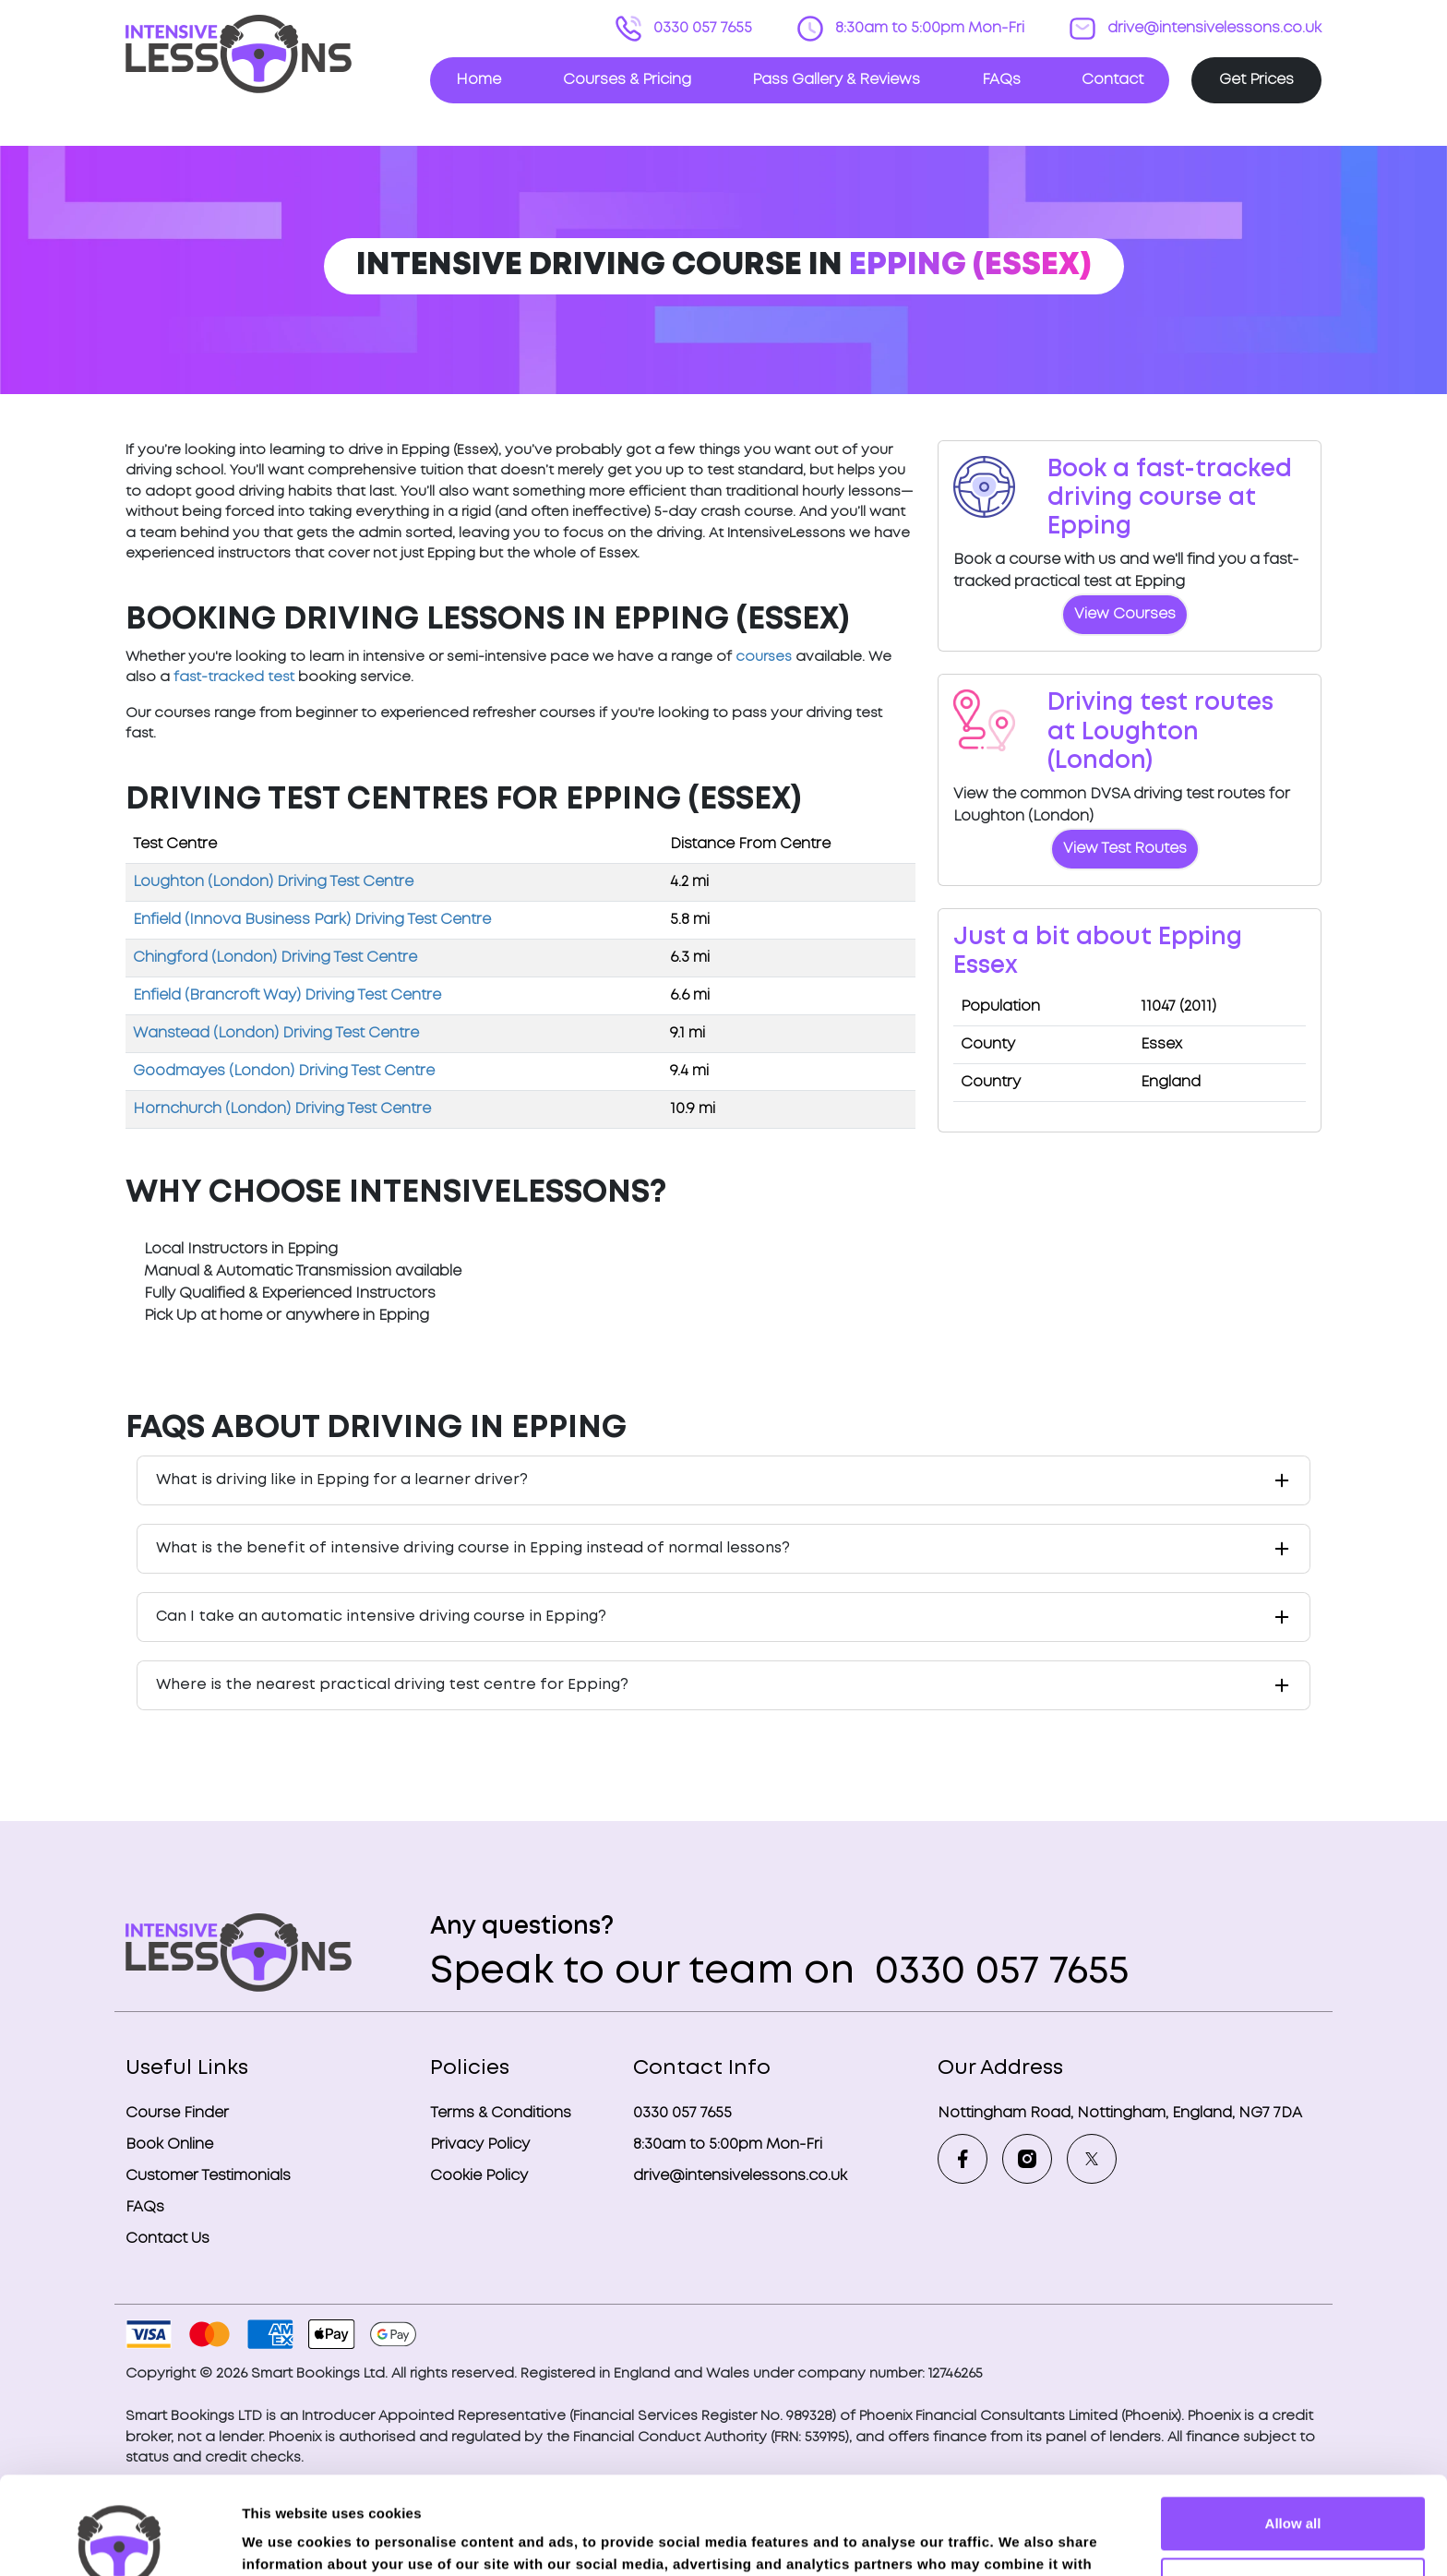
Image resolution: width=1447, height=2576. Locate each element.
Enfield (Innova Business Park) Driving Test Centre (312, 920)
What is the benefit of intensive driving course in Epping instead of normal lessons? (473, 1548)
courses (763, 657)
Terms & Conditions (500, 2113)
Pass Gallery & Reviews (836, 80)
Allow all (1293, 2426)
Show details (285, 2539)
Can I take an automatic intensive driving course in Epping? (381, 1616)
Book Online (169, 2144)
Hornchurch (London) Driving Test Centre (282, 1109)
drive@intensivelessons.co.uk (1212, 28)
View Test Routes (1125, 849)
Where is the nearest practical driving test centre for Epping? (392, 1685)
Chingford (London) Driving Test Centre (275, 958)
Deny (1293, 2486)
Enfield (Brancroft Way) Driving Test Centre (287, 995)
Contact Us (167, 2239)
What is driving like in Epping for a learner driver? (342, 1480)
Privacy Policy (480, 2144)
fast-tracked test (233, 677)
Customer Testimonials (208, 2176)
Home (478, 80)
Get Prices (1256, 80)
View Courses (1125, 614)
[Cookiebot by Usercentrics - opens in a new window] (119, 2540)
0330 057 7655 (701, 28)
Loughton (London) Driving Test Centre (273, 882)
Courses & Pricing (627, 80)
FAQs (1001, 80)
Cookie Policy (479, 2176)
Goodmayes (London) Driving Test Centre (284, 1071)
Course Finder (177, 2113)
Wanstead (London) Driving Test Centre (276, 1033)
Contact (1112, 80)
